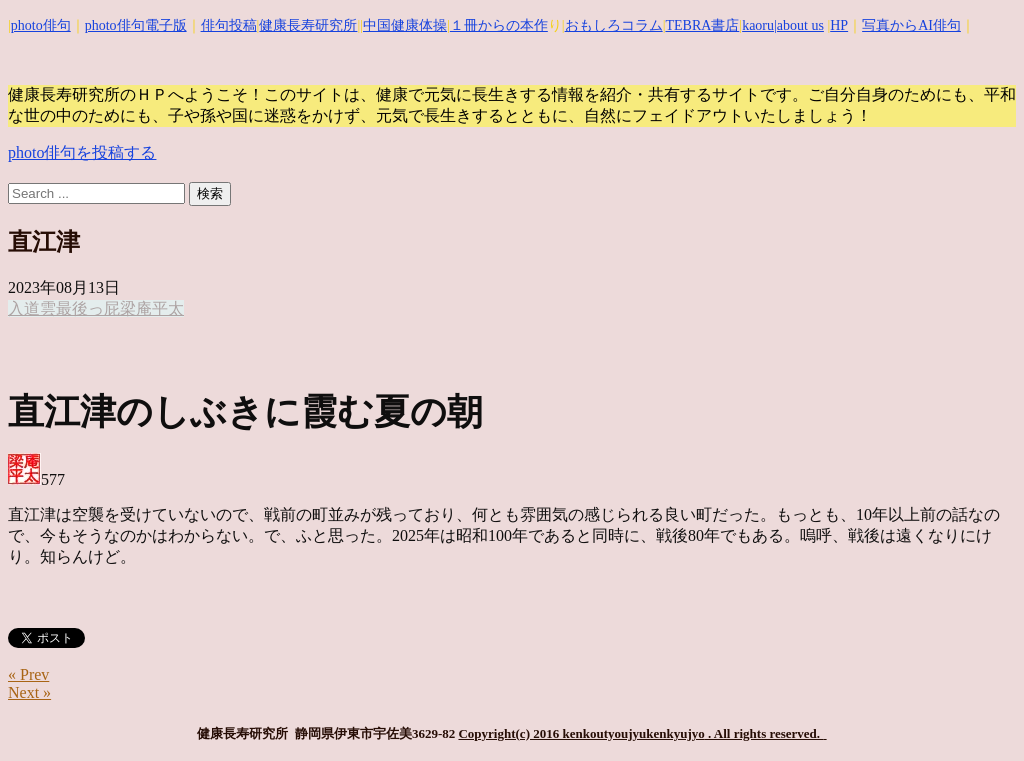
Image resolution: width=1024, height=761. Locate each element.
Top (976, 713)
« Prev (28, 674)
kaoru (758, 25)
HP (839, 25)
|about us (799, 25)
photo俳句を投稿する (82, 152)
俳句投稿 (229, 25)
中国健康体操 (405, 25)
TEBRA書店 (702, 25)
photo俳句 (41, 25)
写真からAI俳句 (911, 25)
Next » (29, 692)
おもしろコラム (614, 25)
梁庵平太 (152, 308)
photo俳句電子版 (136, 25)
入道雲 (32, 308)
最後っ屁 (88, 308)
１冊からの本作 (499, 25)
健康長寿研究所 (308, 25)
